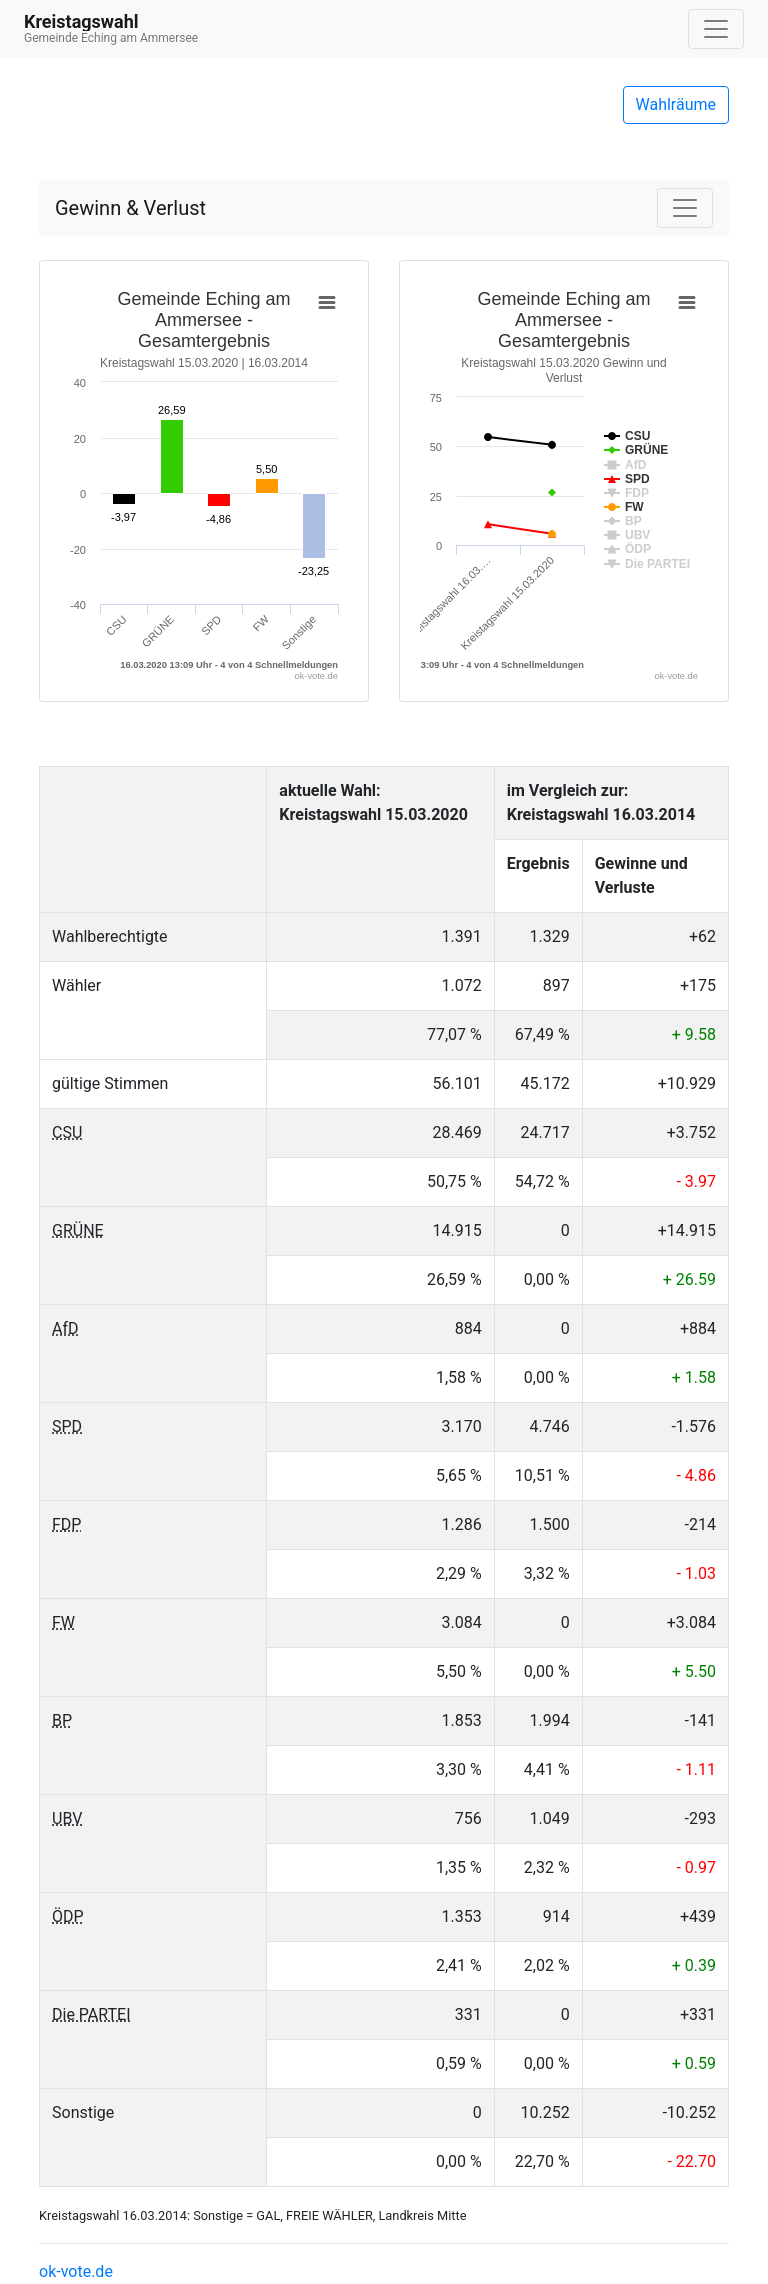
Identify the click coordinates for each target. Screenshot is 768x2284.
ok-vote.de (76, 2271)
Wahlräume (676, 104)
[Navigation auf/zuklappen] (716, 29)
